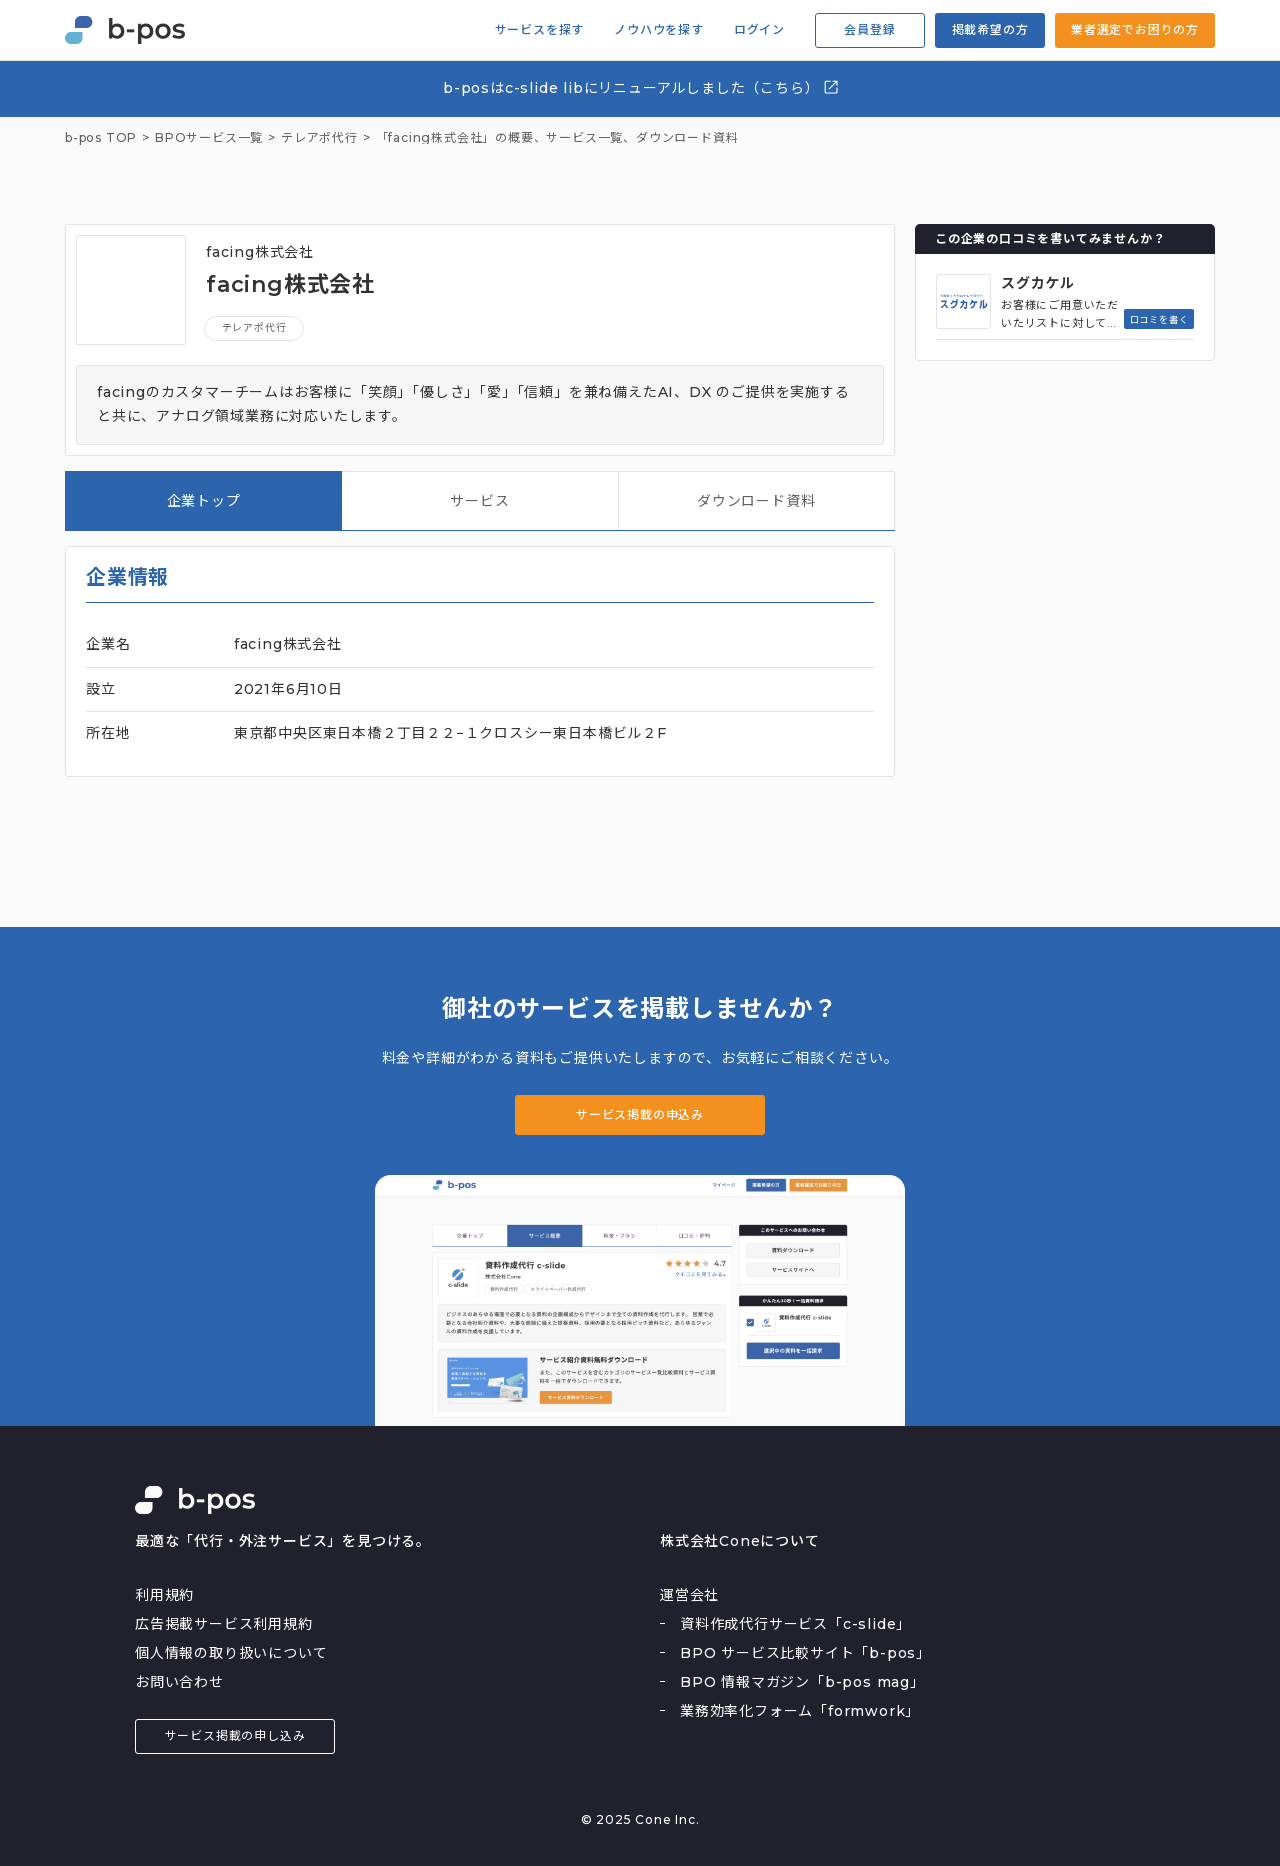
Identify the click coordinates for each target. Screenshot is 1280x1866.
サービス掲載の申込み (640, 1114)
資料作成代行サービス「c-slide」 (795, 1624)
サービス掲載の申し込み (235, 1735)
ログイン (759, 30)
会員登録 (869, 29)
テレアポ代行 (254, 327)
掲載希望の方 (990, 29)
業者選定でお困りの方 (1135, 29)
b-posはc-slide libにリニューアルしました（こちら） (641, 87)
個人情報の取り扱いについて (231, 1653)
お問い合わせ (179, 1682)
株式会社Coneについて (740, 1541)
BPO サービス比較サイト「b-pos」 (805, 1653)
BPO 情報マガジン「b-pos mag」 (802, 1682)
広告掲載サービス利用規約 (224, 1624)
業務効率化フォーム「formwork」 (800, 1711)
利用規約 (164, 1595)
